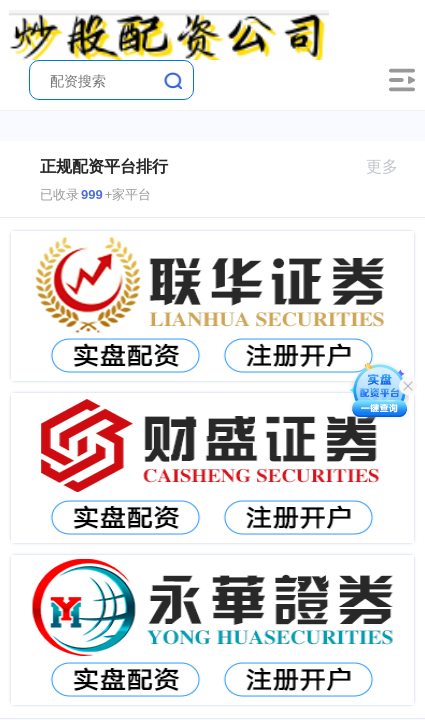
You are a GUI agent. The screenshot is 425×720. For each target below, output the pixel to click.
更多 (390, 166)
